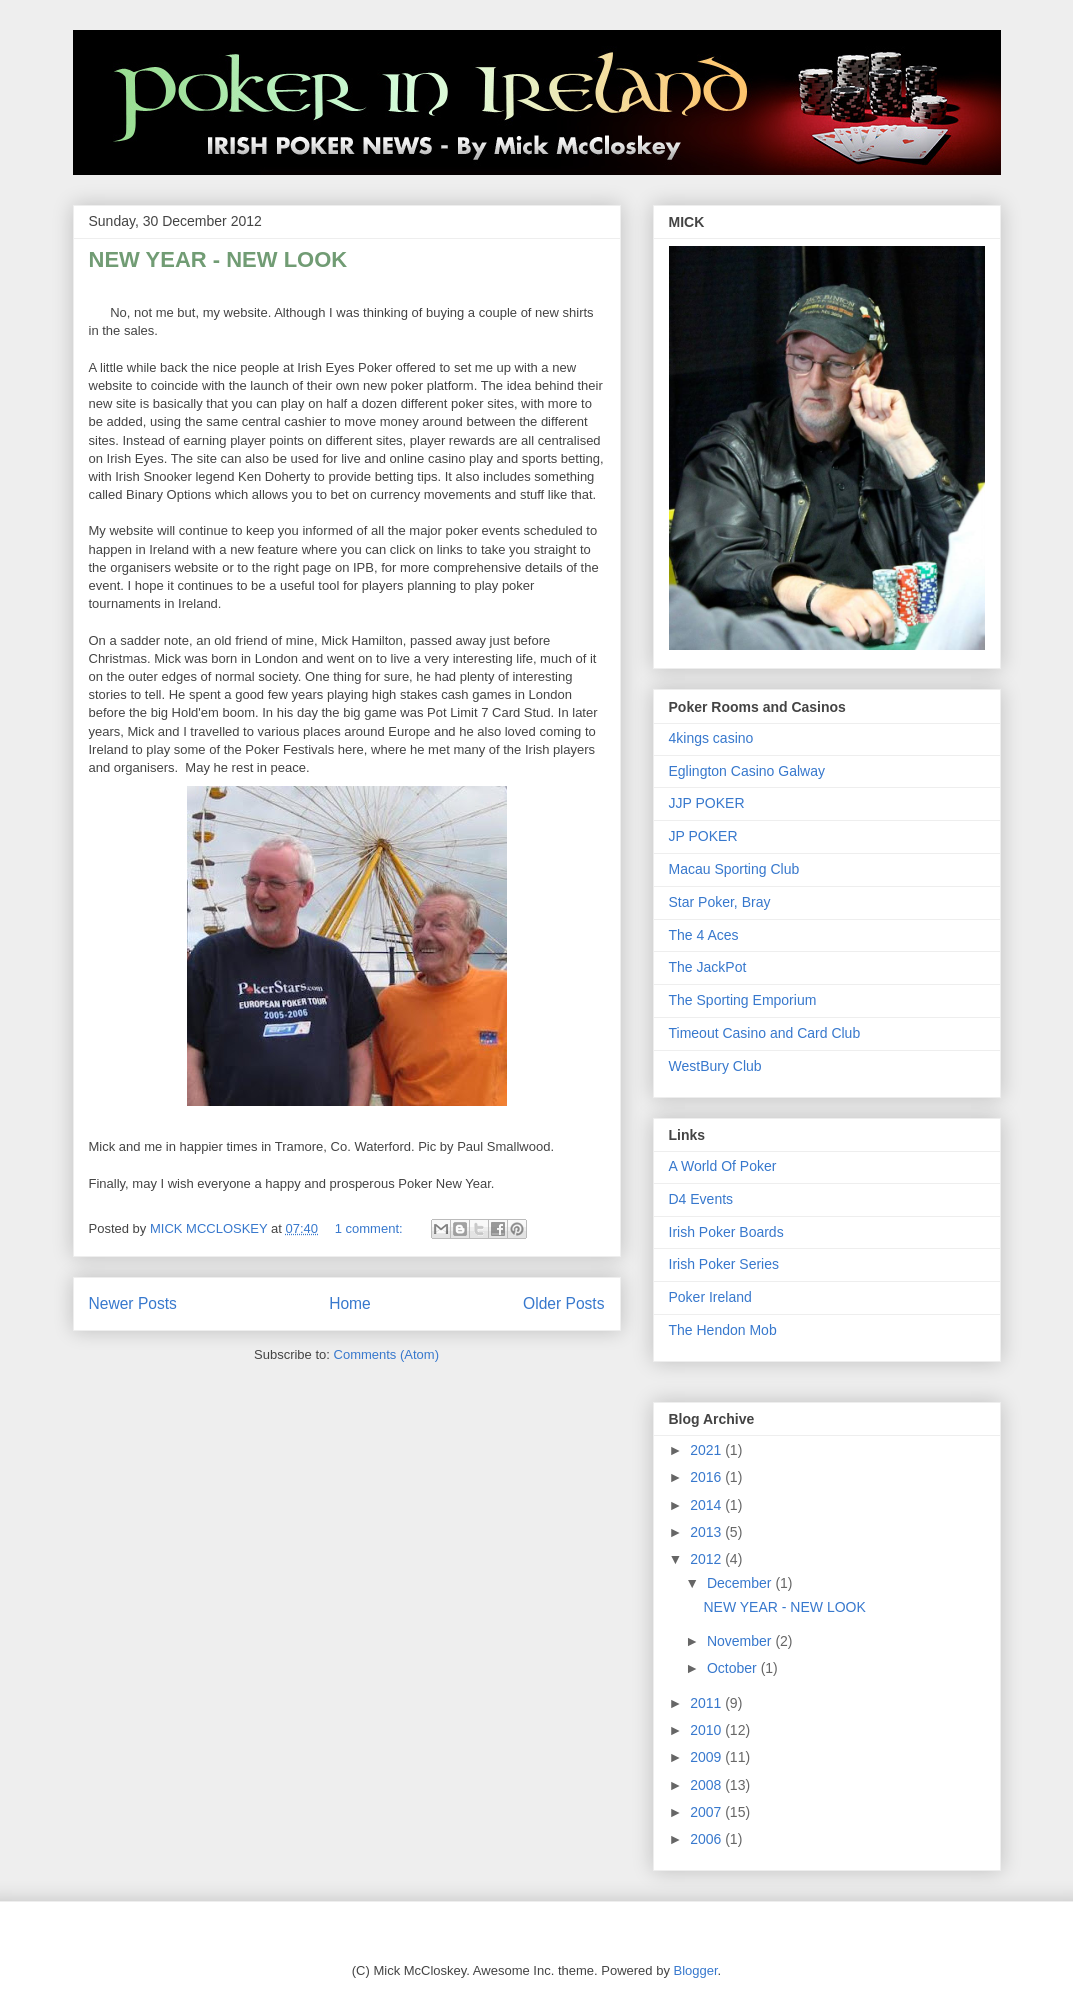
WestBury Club (715, 1066)
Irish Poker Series (724, 1264)
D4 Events (701, 1199)
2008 (707, 1785)
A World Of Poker (723, 1166)
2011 (707, 1703)
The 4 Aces (704, 935)
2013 (707, 1532)
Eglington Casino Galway (747, 771)
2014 (707, 1505)
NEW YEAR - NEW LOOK (218, 259)
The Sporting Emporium (743, 1000)
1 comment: (371, 1228)
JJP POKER (707, 803)
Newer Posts (133, 1303)
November (741, 1641)
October (734, 1668)
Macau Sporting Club (734, 869)
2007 (707, 1812)
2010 (707, 1730)
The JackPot (708, 967)
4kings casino (711, 738)
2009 (707, 1757)
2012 (707, 1559)
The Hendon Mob (723, 1330)
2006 (707, 1839)
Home (350, 1303)
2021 (707, 1450)
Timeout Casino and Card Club (765, 1033)
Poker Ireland (710, 1297)
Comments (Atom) (386, 1354)
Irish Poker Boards (726, 1232)
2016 (707, 1477)
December (741, 1583)
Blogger (696, 1970)
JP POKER (703, 836)
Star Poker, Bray (720, 902)
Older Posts (563, 1303)
